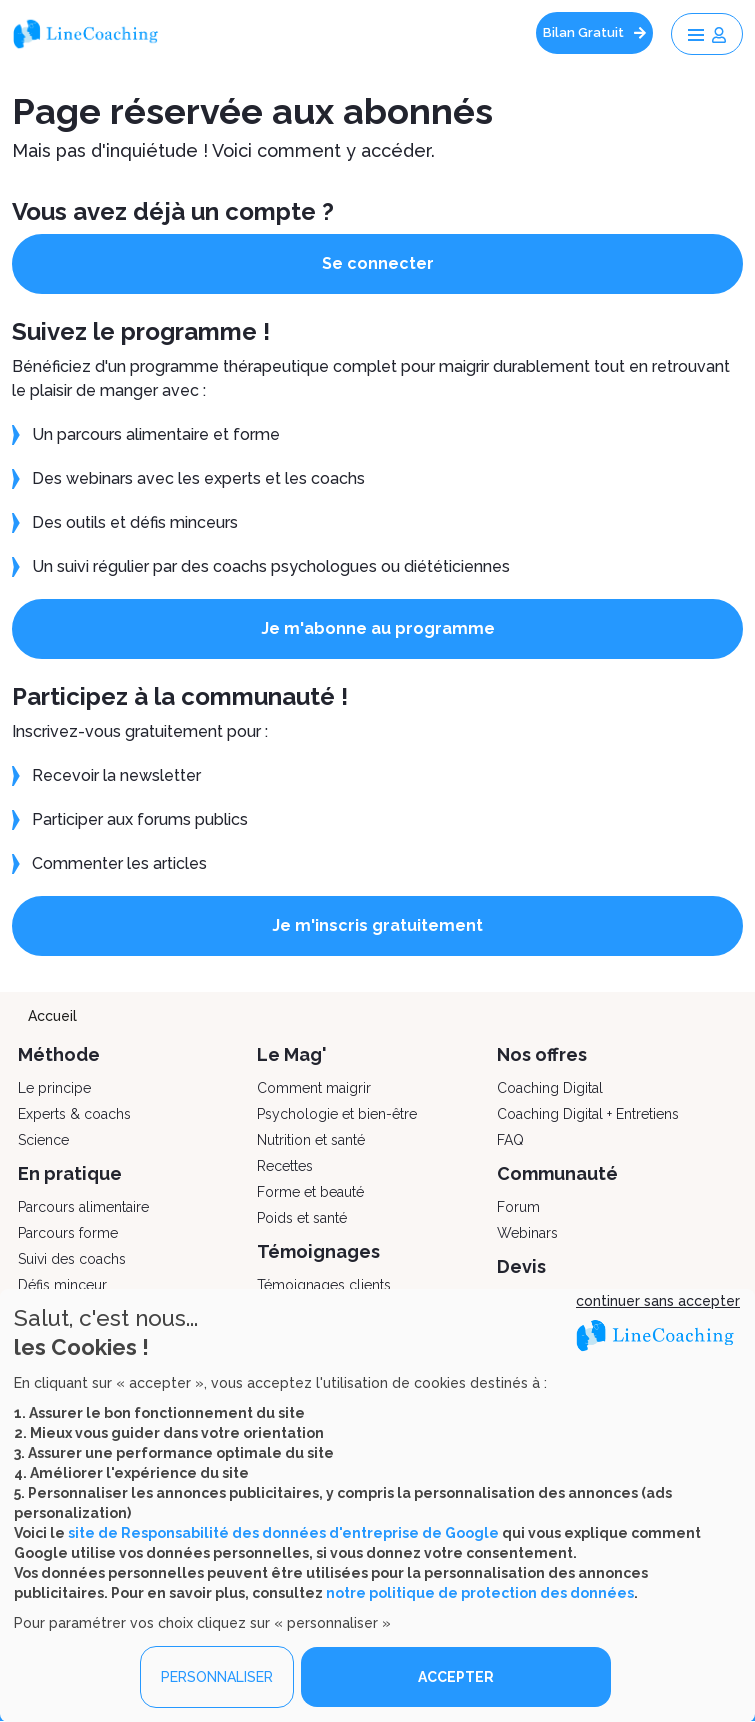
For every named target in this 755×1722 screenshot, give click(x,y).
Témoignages (318, 1251)
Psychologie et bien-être (337, 1114)
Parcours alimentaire (83, 1207)
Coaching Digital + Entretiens (588, 1114)
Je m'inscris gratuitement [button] (377, 925)
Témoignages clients (324, 1285)
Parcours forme (68, 1233)
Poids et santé (302, 1218)
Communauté (557, 1173)
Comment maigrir (314, 1088)
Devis (521, 1266)
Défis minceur (62, 1285)
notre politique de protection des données (480, 1593)
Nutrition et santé (311, 1140)
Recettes (285, 1166)
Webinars (527, 1233)
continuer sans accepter (658, 1301)
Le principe (54, 1088)
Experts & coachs (74, 1114)
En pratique (70, 1173)
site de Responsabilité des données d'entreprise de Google (283, 1533)
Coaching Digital (550, 1088)
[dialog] (377, 1505)
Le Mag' (292, 1054)
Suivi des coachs (72, 1259)
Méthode (59, 1054)
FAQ (510, 1140)
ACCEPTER (456, 1677)
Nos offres (542, 1054)
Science (43, 1140)
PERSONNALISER (217, 1677)
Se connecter (378, 263)
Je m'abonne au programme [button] (378, 628)
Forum (518, 1207)
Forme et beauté (310, 1192)
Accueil (52, 1016)
